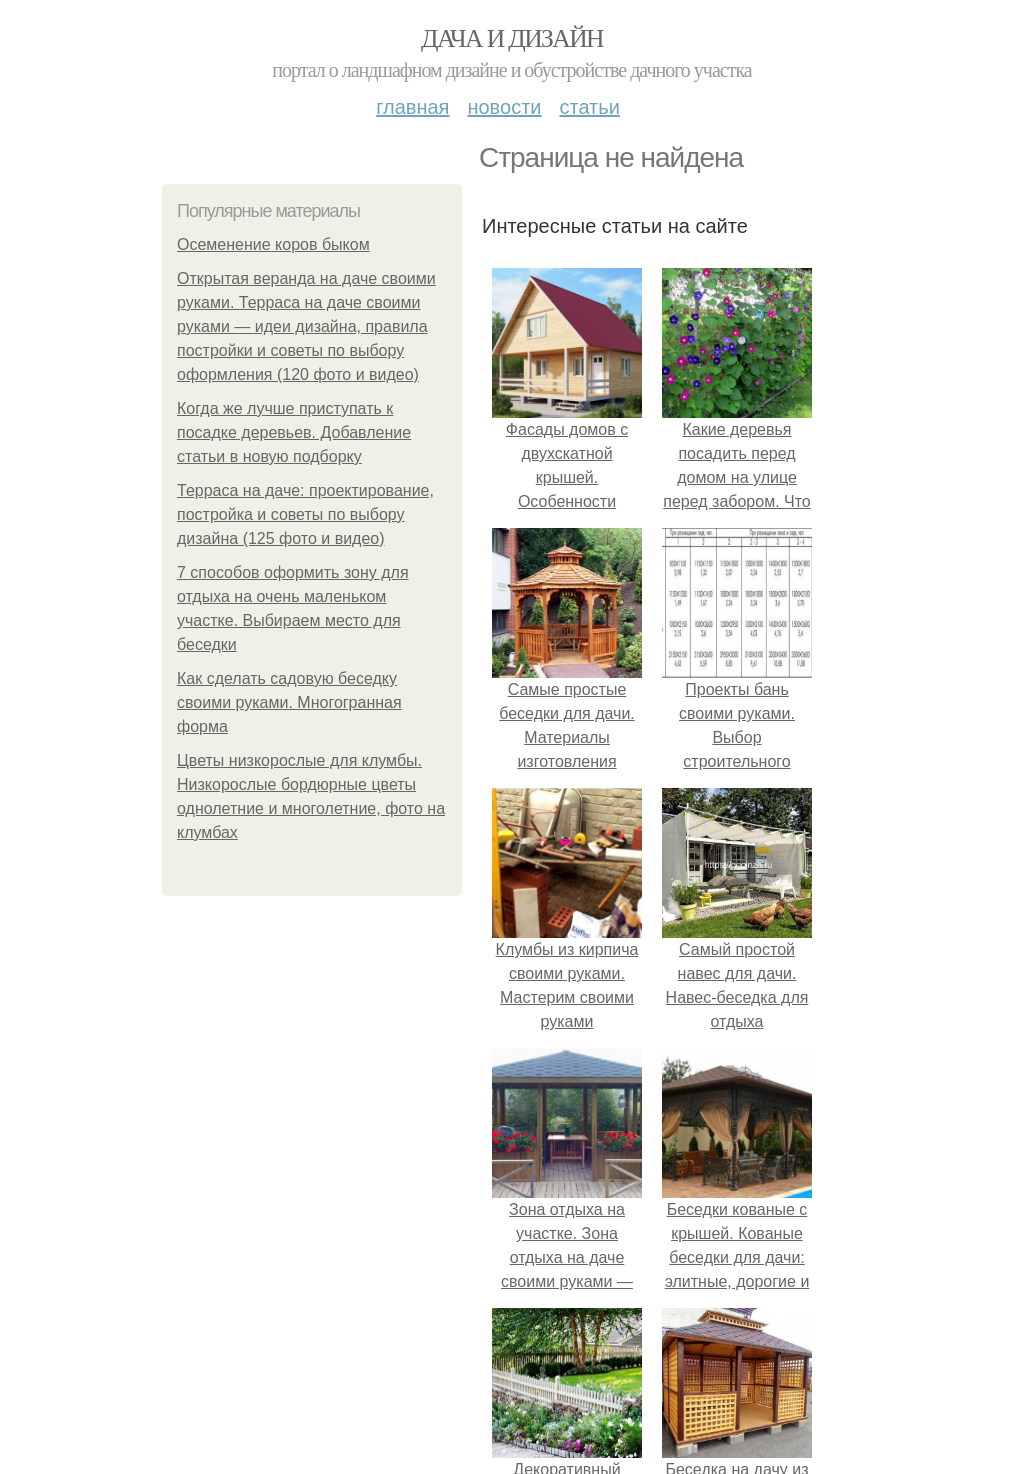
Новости (504, 107)
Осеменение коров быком (273, 244)
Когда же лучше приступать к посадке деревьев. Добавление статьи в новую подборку (294, 432)
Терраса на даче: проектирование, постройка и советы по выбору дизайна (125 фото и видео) (305, 514)
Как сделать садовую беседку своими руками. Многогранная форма (289, 702)
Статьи (589, 107)
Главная (412, 107)
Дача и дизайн (512, 38)
